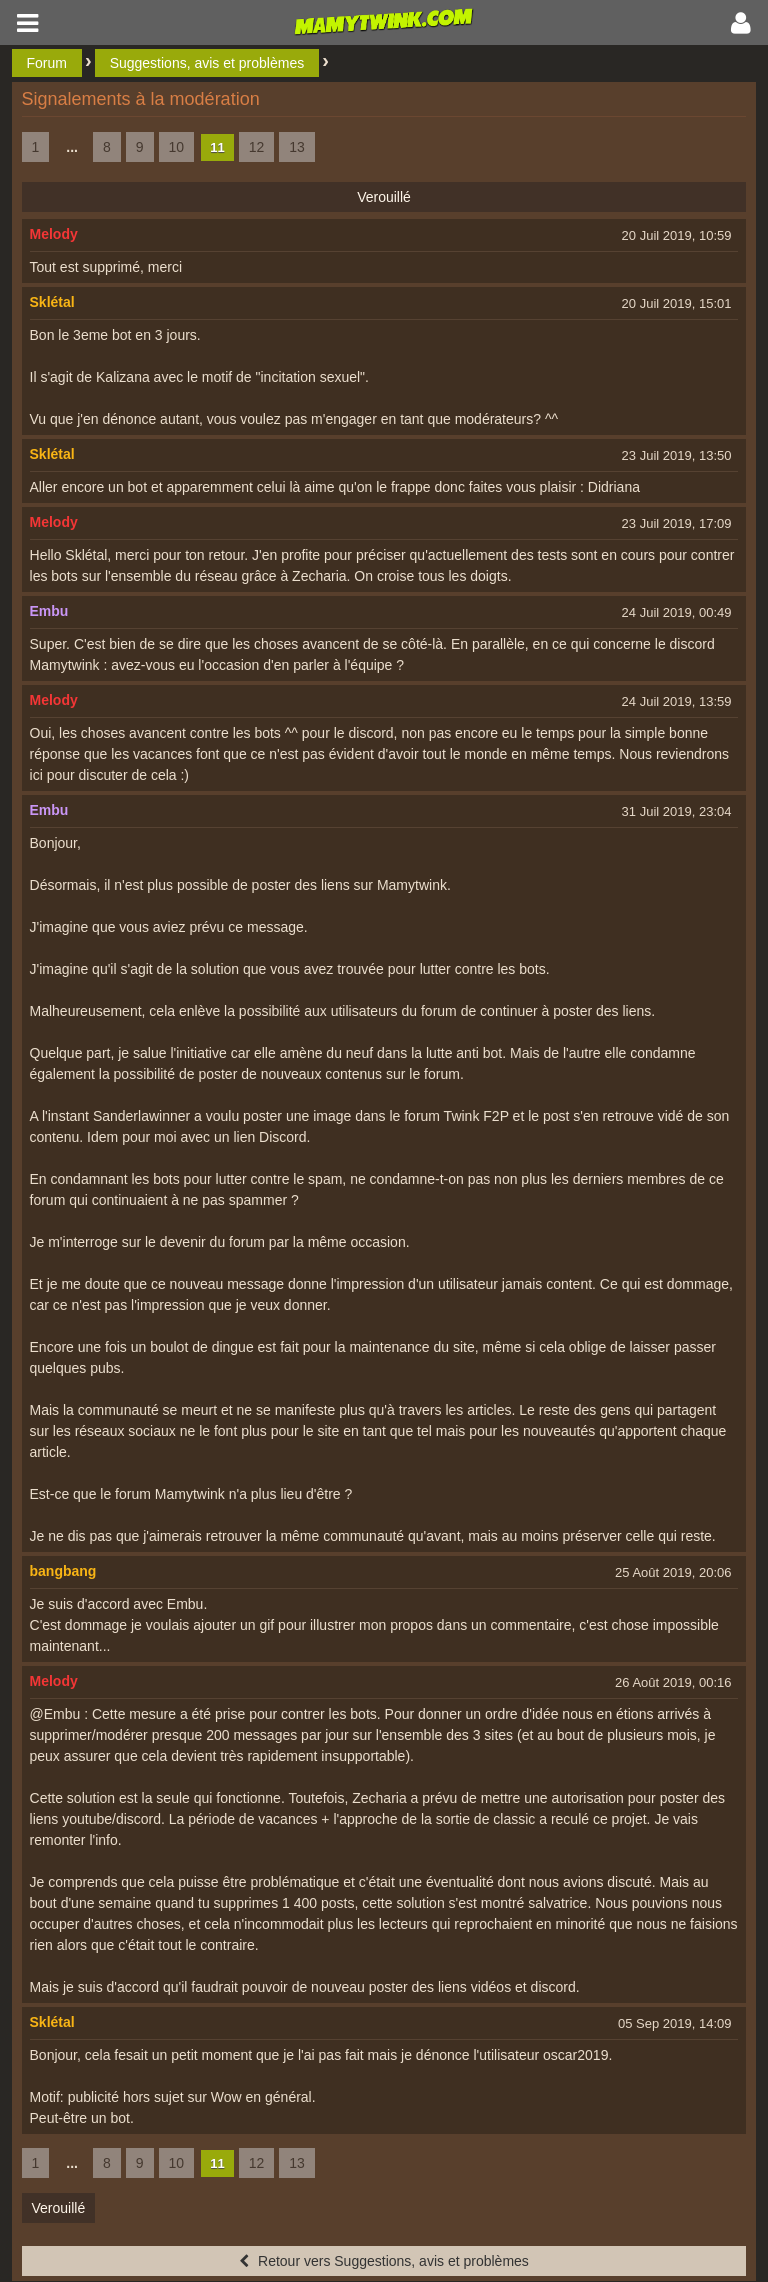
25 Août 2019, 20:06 (673, 1572)
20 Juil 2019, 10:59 (677, 235)
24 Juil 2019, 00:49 (677, 612)
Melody (54, 234)
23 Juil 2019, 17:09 (677, 523)
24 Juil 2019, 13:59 (677, 701)
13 (297, 147)
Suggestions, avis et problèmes (207, 63)
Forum (47, 63)
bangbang (63, 1571)
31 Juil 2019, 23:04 (677, 811)
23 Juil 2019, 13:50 (677, 455)
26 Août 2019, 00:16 (673, 1682)
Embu (49, 611)
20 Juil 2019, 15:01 (677, 303)
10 (177, 147)
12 (257, 147)
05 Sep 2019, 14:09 (675, 2023)
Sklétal (52, 302)
